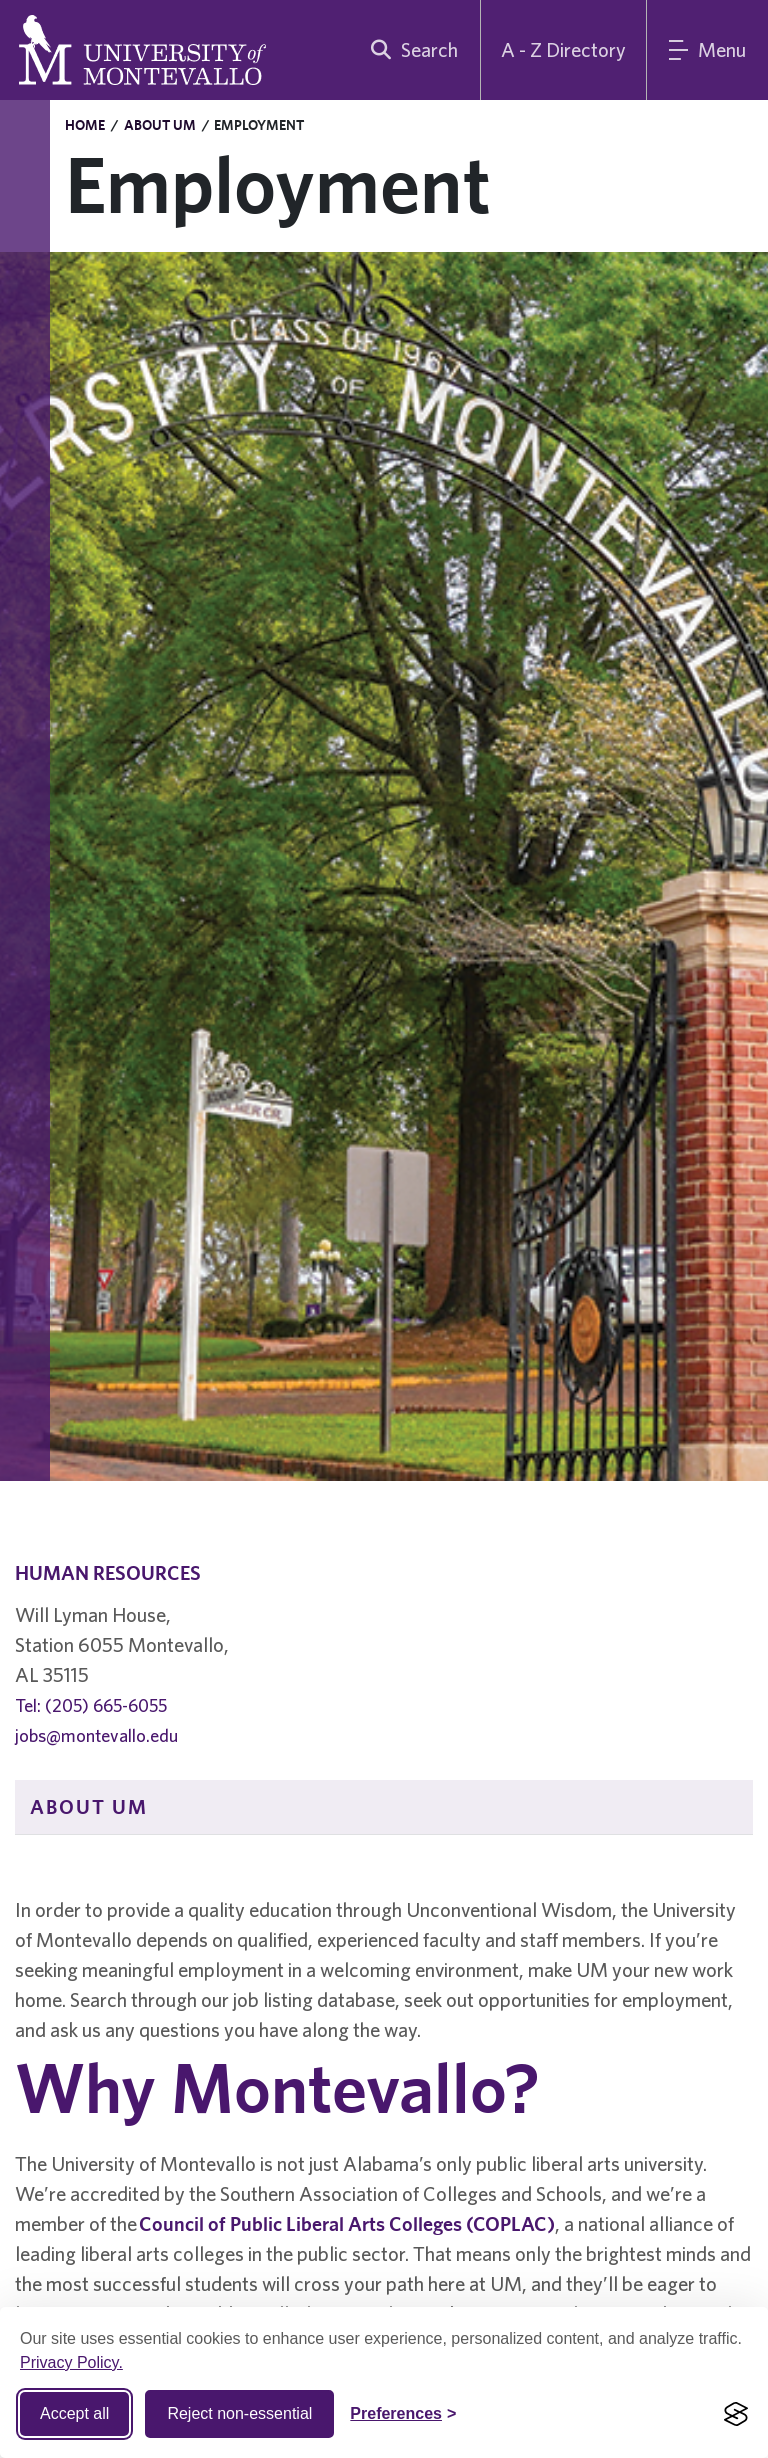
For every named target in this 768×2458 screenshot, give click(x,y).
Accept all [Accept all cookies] (74, 2413)
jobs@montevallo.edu (96, 1735)
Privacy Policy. (71, 2362)
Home (85, 125)
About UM (160, 125)
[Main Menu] (707, 50)
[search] (410, 50)
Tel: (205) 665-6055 (91, 1705)
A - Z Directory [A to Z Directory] (563, 49)
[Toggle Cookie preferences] (403, 2414)
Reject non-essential (239, 2413)
